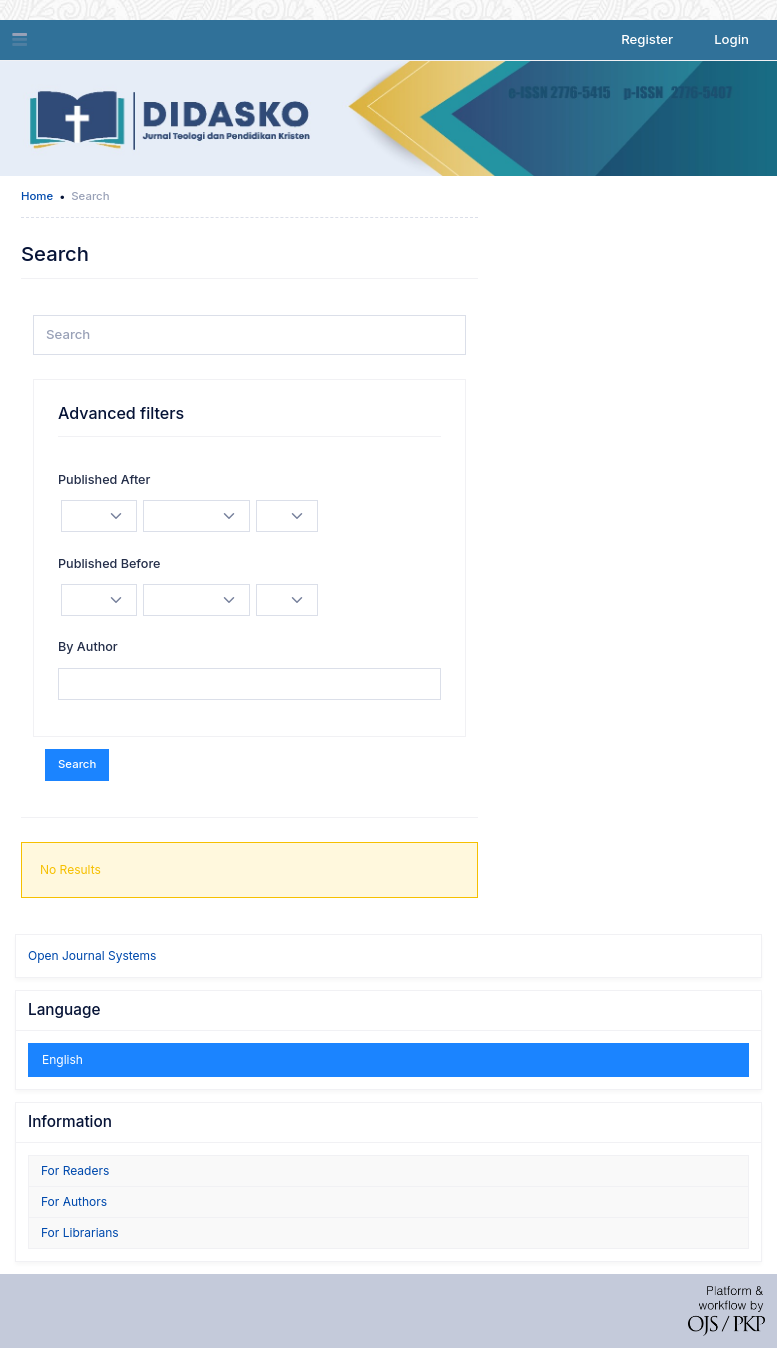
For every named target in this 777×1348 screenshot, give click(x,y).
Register (647, 39)
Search (77, 764)
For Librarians (80, 1232)
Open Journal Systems (92, 955)
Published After (104, 479)
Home (37, 196)
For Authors (74, 1201)
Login (731, 39)
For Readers (75, 1170)
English (62, 1059)
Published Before (109, 563)
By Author (88, 646)
